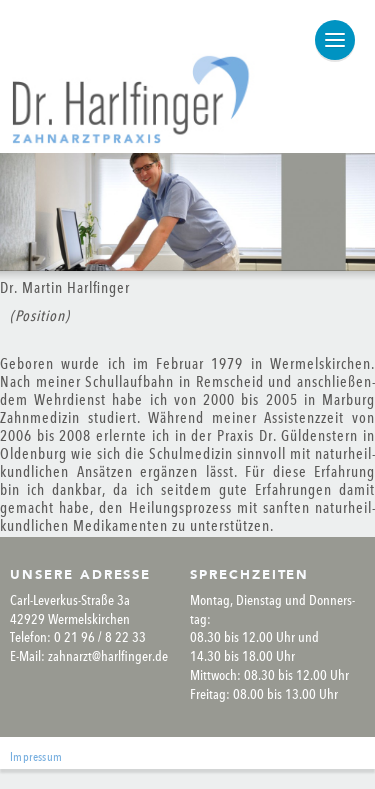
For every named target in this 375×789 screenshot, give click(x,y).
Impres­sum (36, 758)
